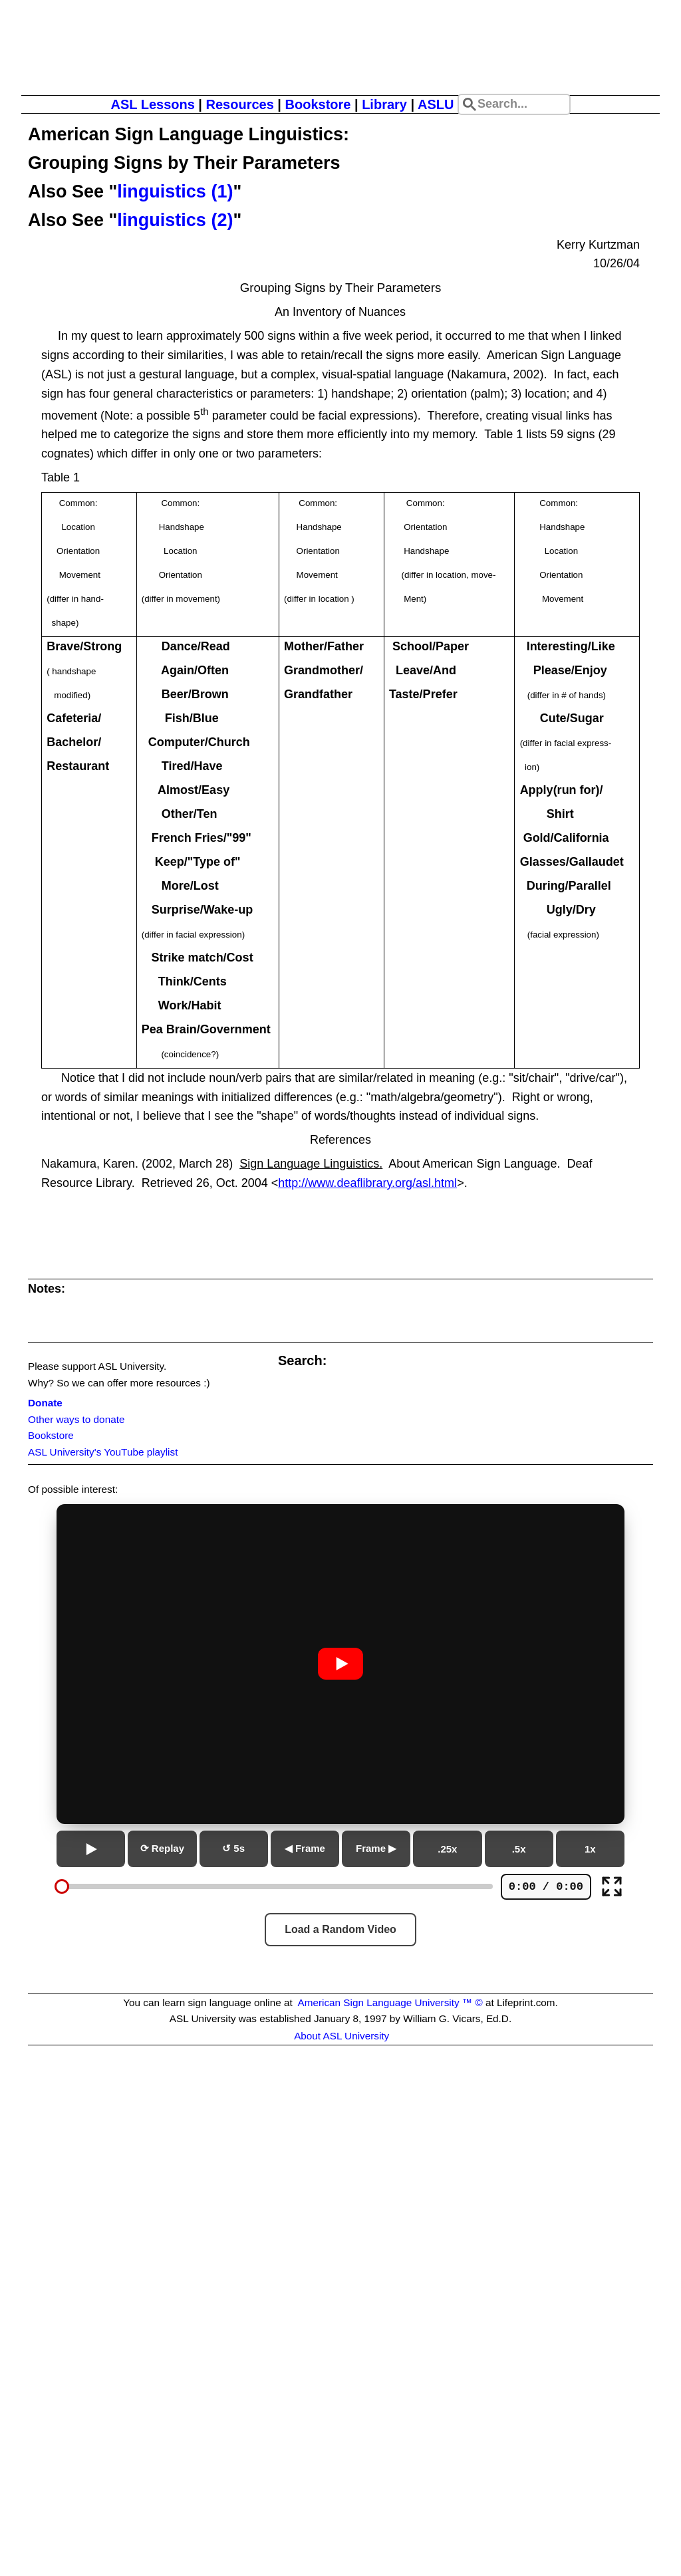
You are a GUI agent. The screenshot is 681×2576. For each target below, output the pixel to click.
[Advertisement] (340, 2231)
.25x (447, 1849)
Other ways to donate (76, 1419)
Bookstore (317, 104)
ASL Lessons (152, 104)
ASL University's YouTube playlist (103, 1452)
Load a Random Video (340, 1929)
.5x (519, 1849)
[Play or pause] (91, 1849)
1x (590, 1849)
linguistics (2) (175, 220)
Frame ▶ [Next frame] (376, 1848)
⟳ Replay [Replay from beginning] (162, 1848)
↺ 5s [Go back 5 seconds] (233, 1848)
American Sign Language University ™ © (389, 2002)
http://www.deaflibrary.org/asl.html (367, 1183)
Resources (239, 104)
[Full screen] (611, 1886)
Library (384, 104)
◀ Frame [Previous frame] (305, 1848)
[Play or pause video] (340, 1663)
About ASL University (341, 2035)
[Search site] (514, 104)
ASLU (436, 104)
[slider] (62, 1886)
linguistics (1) (175, 191)
